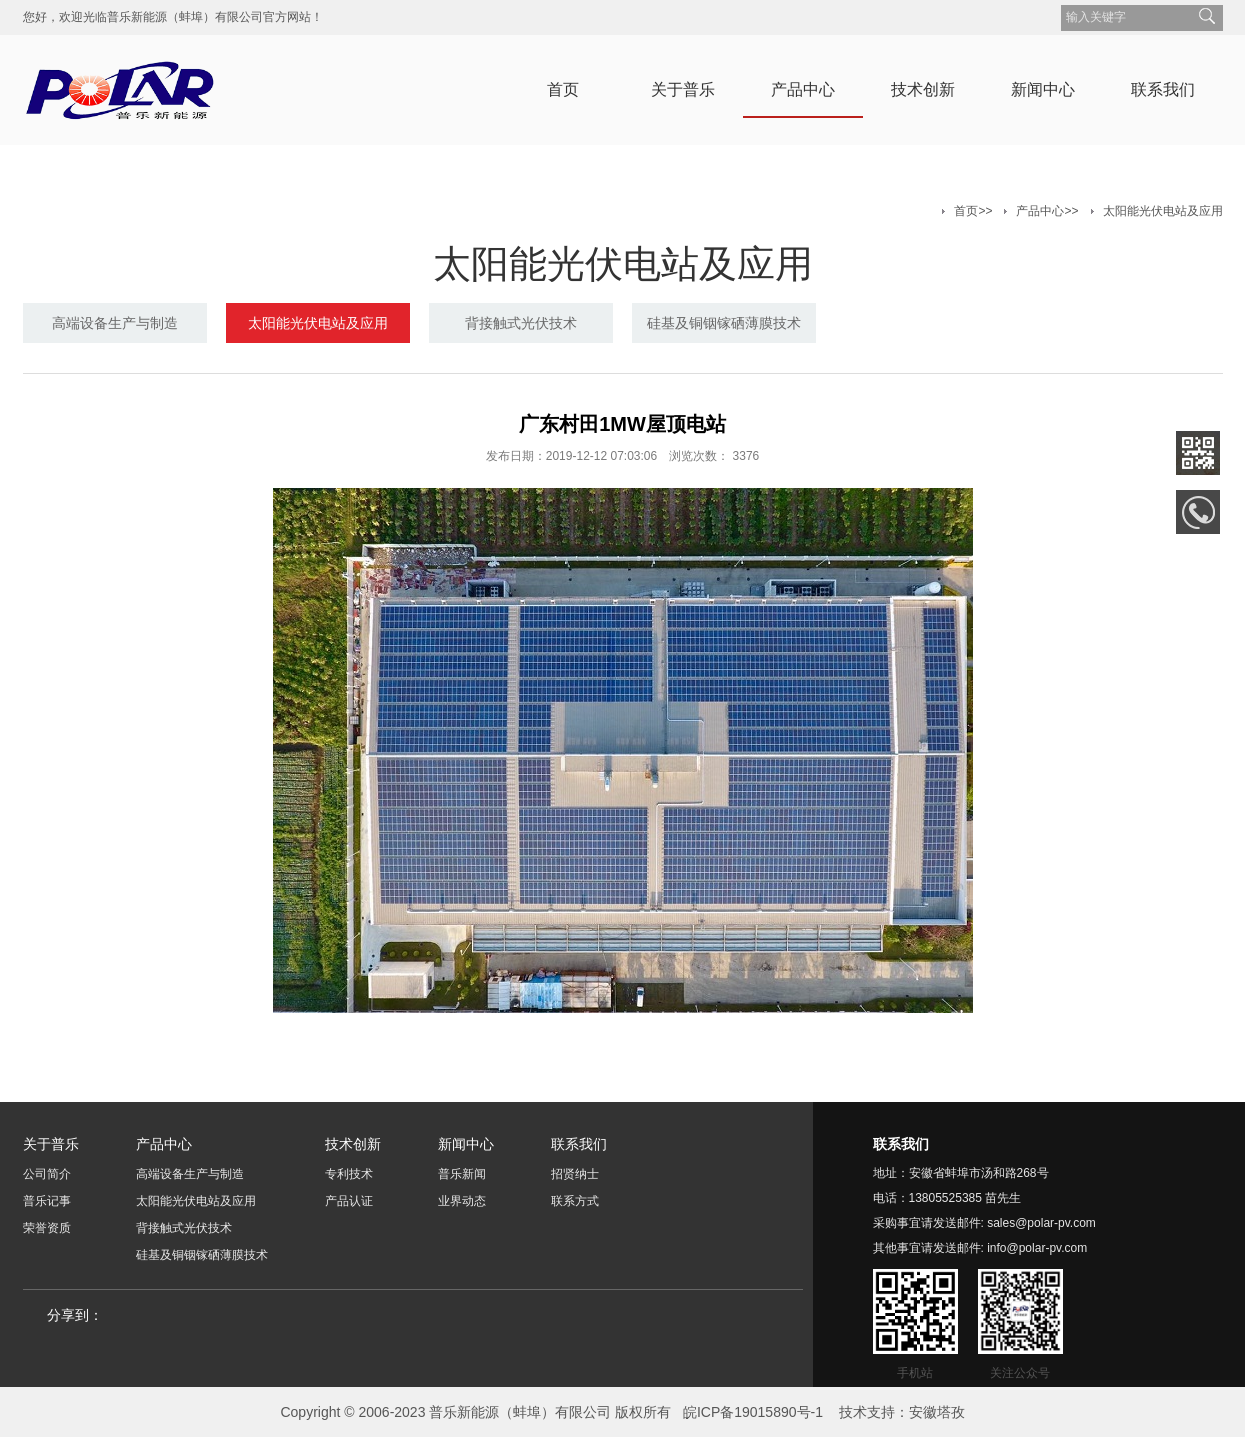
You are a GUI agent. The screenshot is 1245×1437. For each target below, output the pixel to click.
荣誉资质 (47, 1228)
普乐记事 (47, 1201)
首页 (563, 89)
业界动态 (462, 1201)
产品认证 (349, 1201)
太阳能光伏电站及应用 (1163, 211)
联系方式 (575, 1201)
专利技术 (349, 1174)
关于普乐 (683, 89)
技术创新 (923, 89)
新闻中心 (1043, 89)
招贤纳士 (575, 1174)
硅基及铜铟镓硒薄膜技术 (724, 323)
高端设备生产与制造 (115, 323)
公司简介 (47, 1174)
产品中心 (803, 89)
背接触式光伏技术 (521, 323)
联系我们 (1163, 89)
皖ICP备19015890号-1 (753, 1412)
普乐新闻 (462, 1174)
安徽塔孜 (937, 1412)
